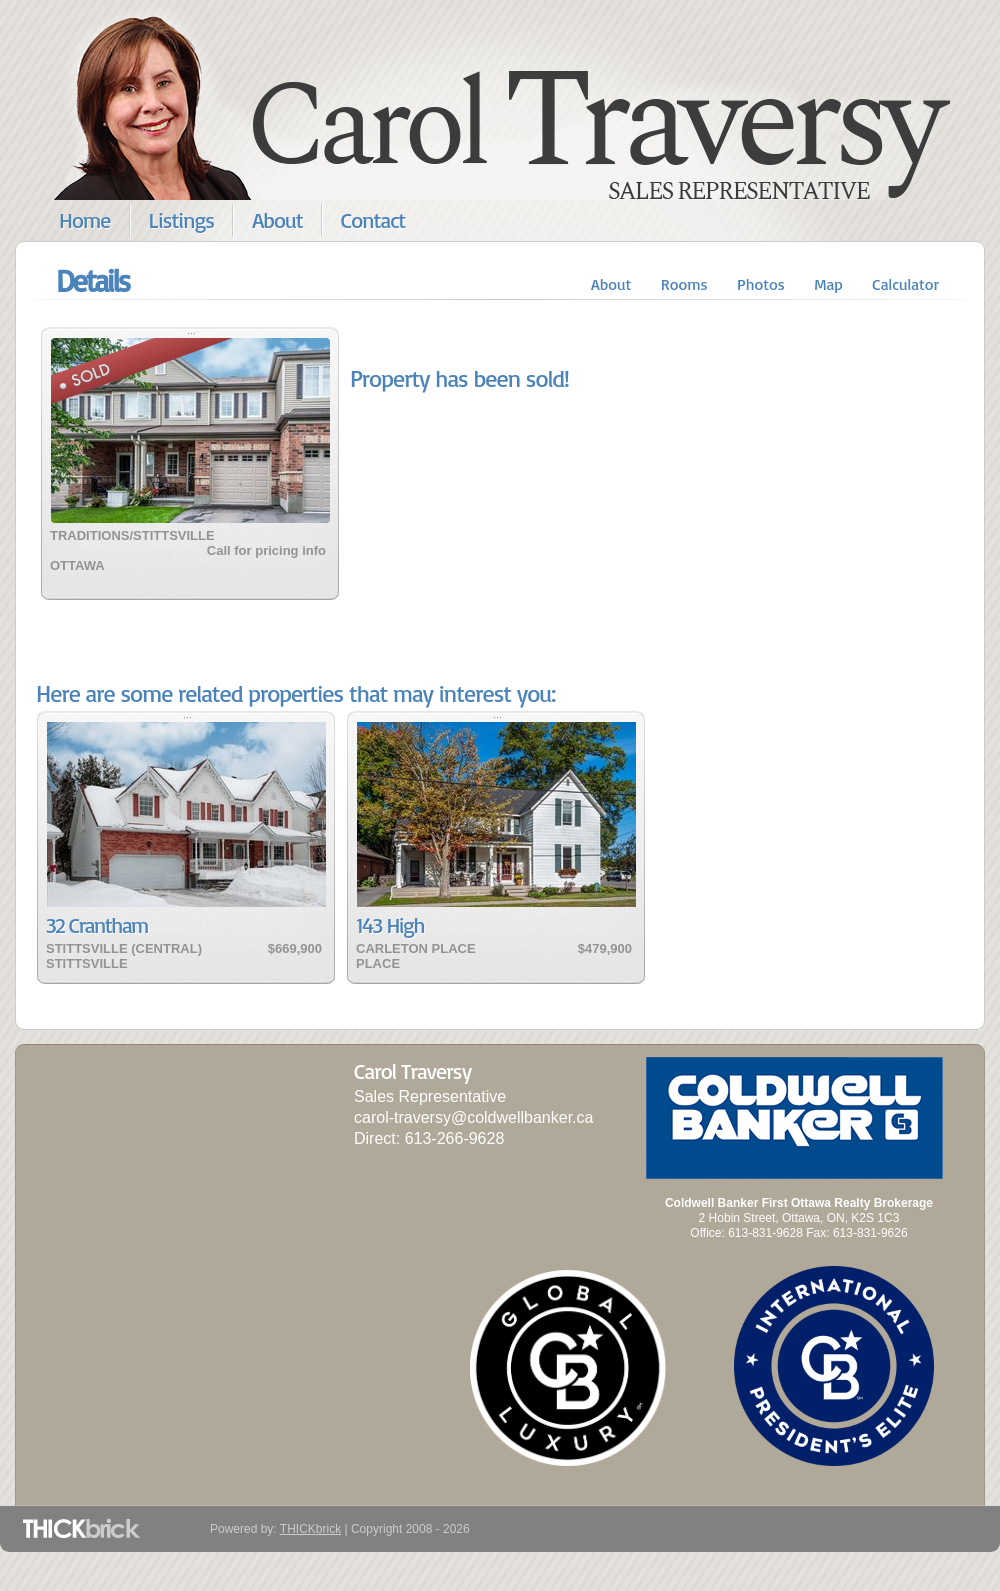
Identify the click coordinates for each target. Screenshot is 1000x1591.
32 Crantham (97, 924)
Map (828, 284)
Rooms (684, 284)
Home (85, 219)
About (277, 219)
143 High (390, 924)
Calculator (905, 284)
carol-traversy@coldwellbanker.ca (473, 1117)
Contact (373, 219)
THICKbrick (310, 1529)
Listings (182, 219)
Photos (761, 284)
